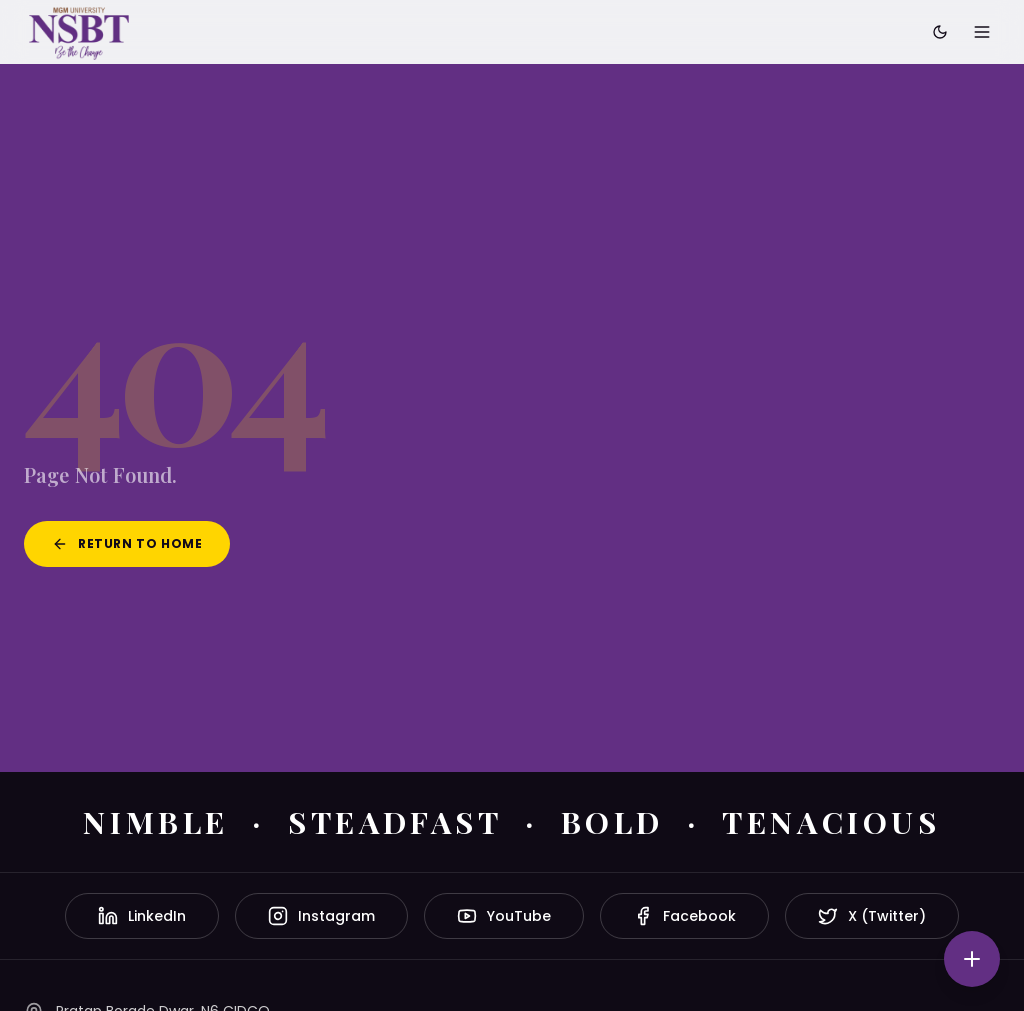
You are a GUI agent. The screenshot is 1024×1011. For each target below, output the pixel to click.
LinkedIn (142, 916)
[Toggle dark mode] (940, 32)
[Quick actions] (972, 959)
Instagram (321, 916)
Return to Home (127, 543)
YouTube (504, 916)
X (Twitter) (872, 916)
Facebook (684, 916)
